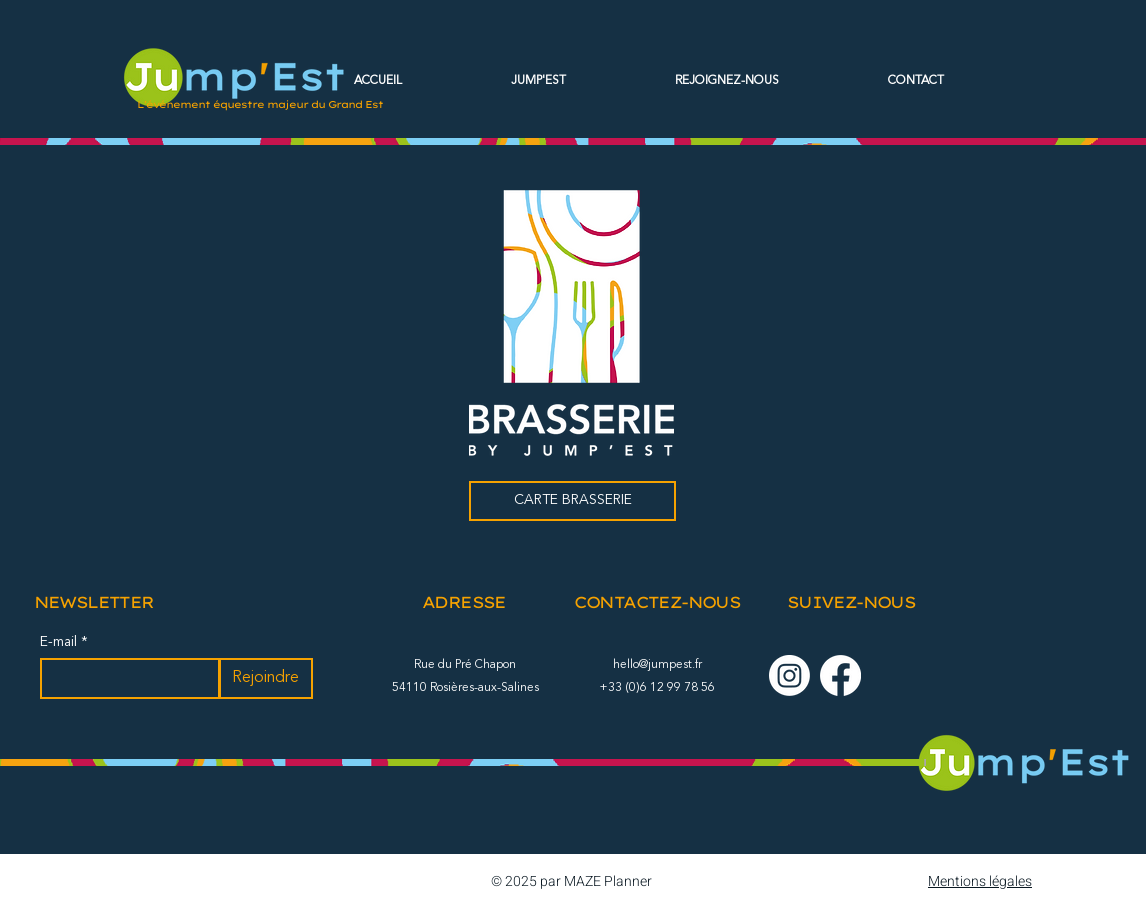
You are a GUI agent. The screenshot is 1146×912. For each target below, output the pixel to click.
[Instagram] (789, 675)
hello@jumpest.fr (657, 665)
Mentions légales (980, 881)
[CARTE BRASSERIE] (572, 501)
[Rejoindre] (266, 678)
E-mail (60, 642)
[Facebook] (840, 675)
